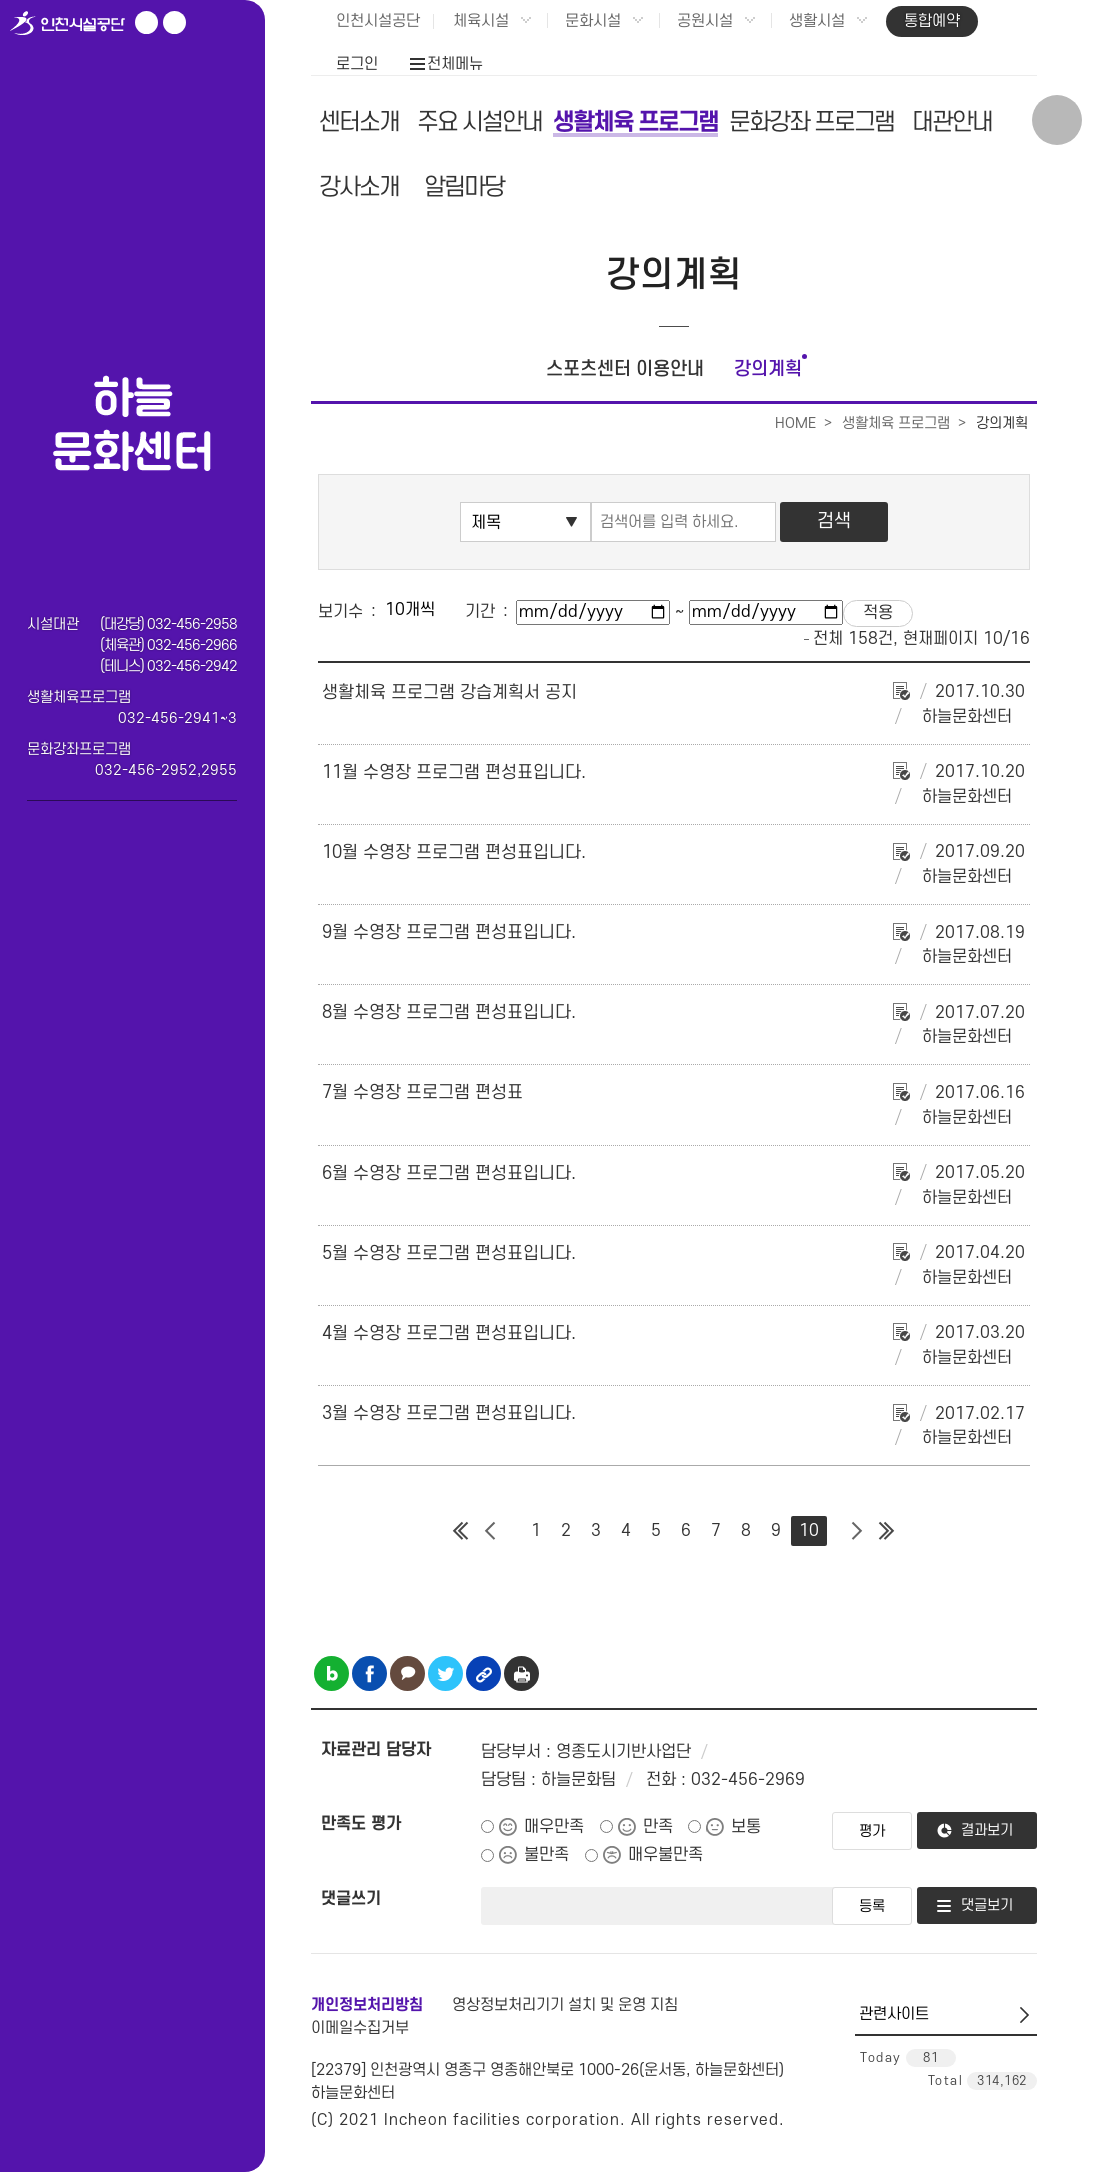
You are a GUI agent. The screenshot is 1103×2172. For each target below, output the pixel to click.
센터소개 (359, 122)
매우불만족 (665, 1855)
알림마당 (464, 187)
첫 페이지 (461, 1531)
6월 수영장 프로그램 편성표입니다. (449, 1173)
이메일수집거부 (360, 2028)
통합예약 (932, 21)
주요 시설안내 (479, 122)
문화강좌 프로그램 (811, 122)
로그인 (357, 64)
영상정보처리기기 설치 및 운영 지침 (565, 2005)
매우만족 (554, 1827)
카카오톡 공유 (407, 1673)
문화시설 (593, 21)
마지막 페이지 (887, 1531)
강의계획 (768, 369)
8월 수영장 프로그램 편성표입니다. (449, 1012)
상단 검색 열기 (1057, 120)
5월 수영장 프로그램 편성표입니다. (449, 1253)
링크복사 (483, 1673)
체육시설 (481, 21)
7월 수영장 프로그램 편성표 (422, 1092)
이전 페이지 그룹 (491, 1531)
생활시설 (817, 21)
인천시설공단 (378, 21)
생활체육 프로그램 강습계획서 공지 (449, 692)
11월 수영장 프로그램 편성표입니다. (454, 772)
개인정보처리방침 (367, 2005)
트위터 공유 (445, 1673)
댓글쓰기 (351, 1899)
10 (809, 1531)
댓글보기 (987, 1905)
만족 (658, 1827)
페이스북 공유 (369, 1673)
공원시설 (705, 21)
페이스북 (174, 22)
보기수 (340, 612)
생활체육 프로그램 (635, 122)
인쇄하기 (521, 1673)
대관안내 (952, 122)
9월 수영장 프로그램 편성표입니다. (449, 932)
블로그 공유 (331, 1673)
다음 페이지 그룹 (857, 1531)
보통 (746, 1827)
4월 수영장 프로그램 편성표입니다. (449, 1333)
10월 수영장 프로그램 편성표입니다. (454, 852)
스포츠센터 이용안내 (625, 369)
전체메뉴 (455, 64)
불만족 (546, 1855)
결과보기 (987, 1830)
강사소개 (359, 187)
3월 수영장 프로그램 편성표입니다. (449, 1413)
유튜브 (146, 22)
